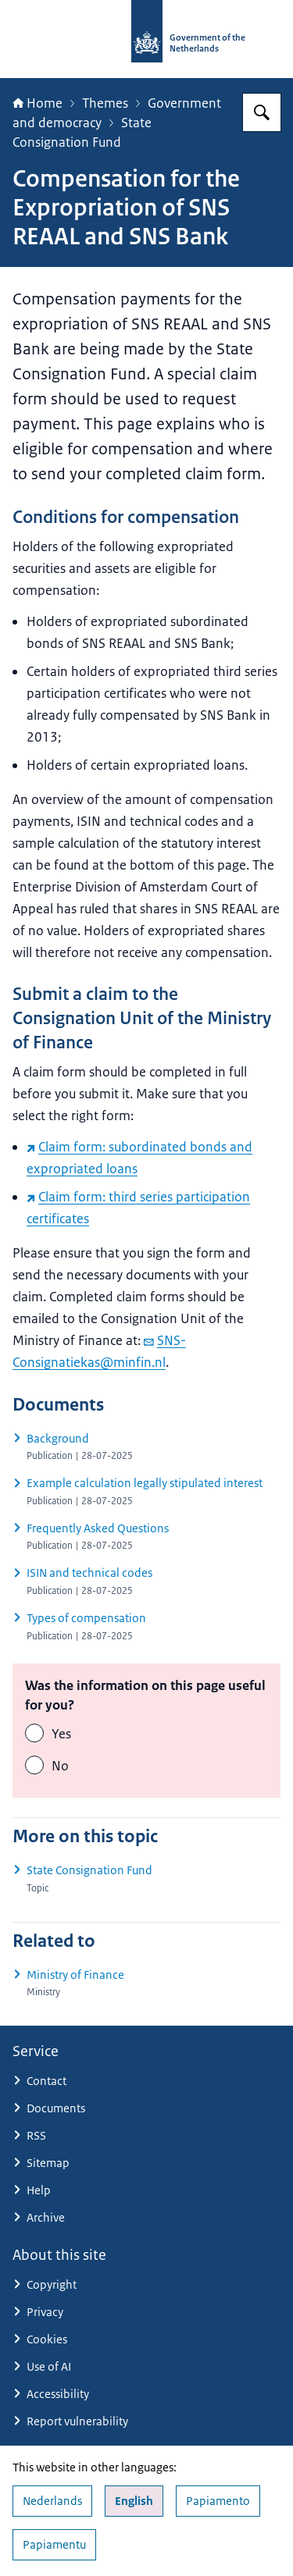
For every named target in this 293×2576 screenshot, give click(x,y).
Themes (105, 103)
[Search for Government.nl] (261, 112)
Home (38, 103)
